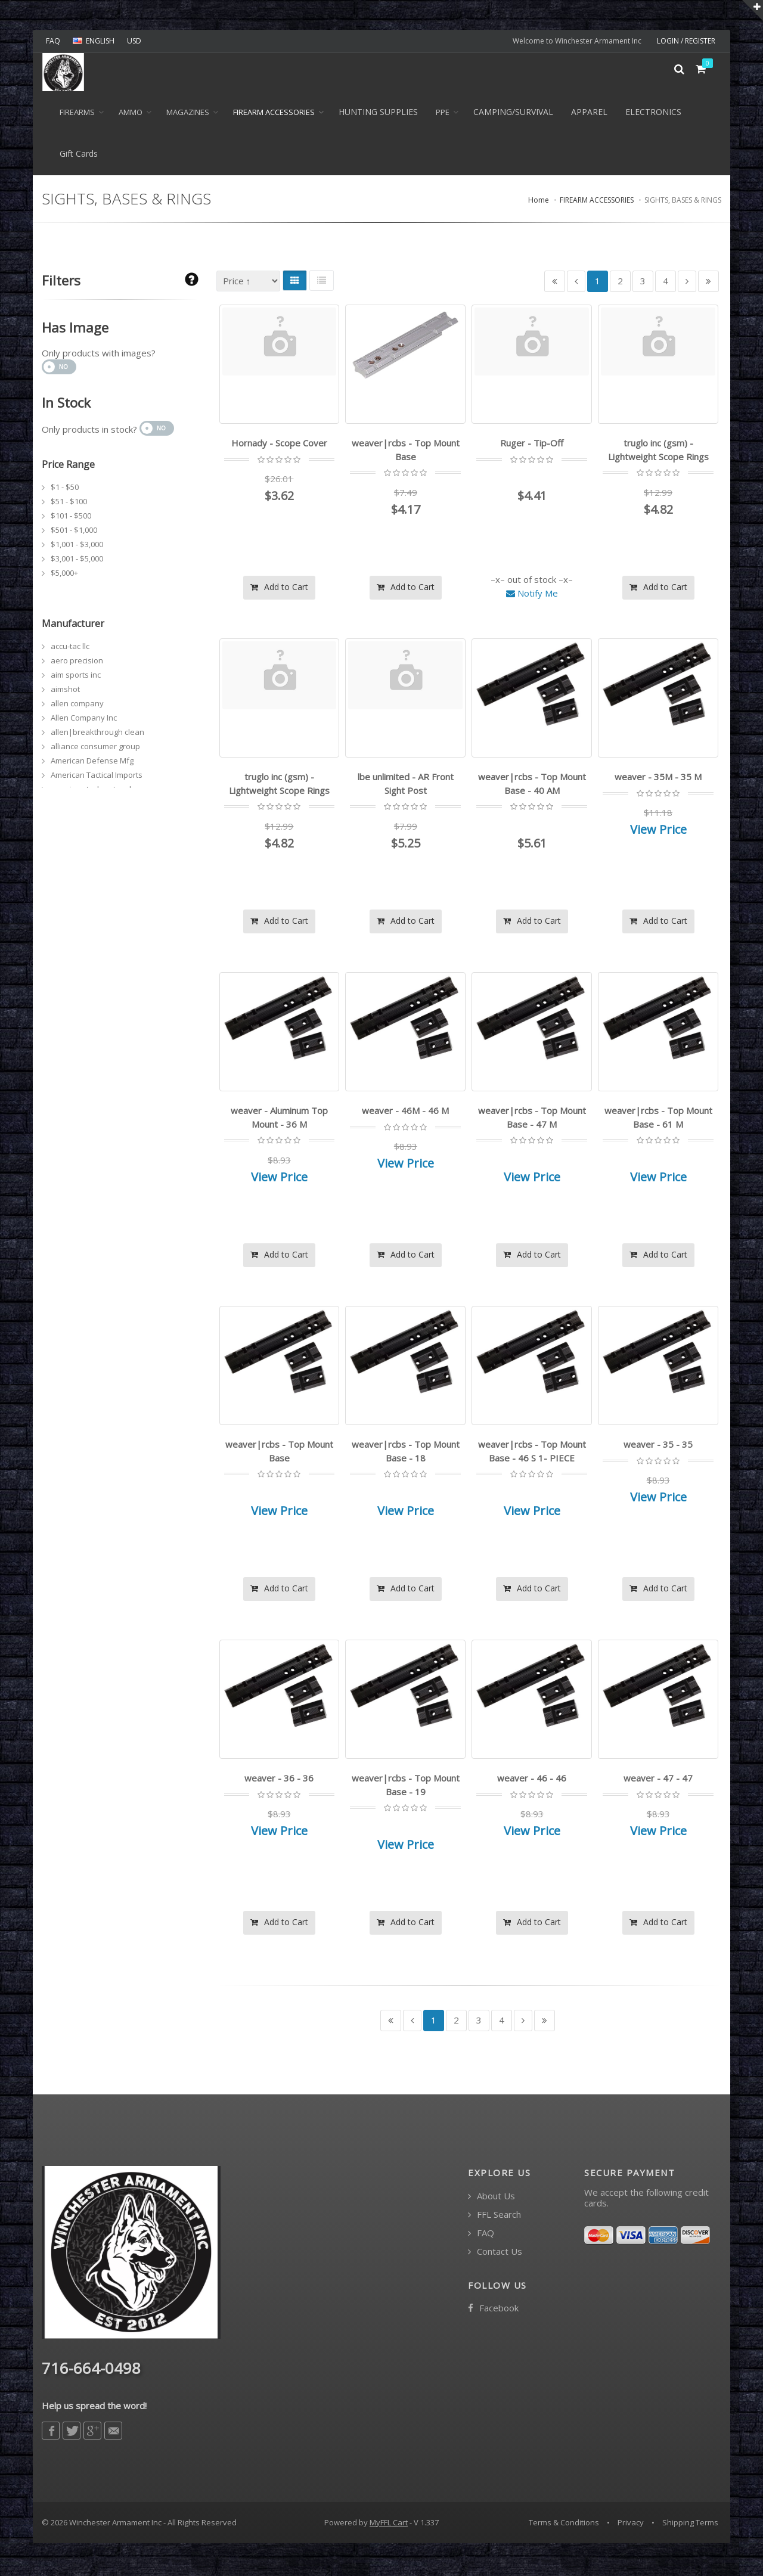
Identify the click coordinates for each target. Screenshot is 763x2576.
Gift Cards (79, 157)
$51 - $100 (69, 504)
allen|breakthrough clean (97, 735)
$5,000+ (64, 576)
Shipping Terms (690, 2524)
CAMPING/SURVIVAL (513, 115)
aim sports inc (76, 678)
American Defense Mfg (92, 764)
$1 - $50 (65, 490)
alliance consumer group (95, 749)
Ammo (130, 115)
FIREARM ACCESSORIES (274, 115)
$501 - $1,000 (74, 533)
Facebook (493, 2310)
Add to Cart (279, 589)
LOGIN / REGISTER (686, 41)
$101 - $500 (71, 519)
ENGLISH (93, 41)
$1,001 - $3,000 (77, 547)
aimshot (65, 692)
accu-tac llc (70, 649)
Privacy (631, 2524)
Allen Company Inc (84, 721)
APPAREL (589, 115)
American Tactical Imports (96, 778)
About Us (491, 2198)
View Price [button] (658, 832)
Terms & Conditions (564, 2524)
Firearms (77, 115)
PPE (442, 115)
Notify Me (532, 595)
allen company (77, 707)
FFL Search (494, 2217)
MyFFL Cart (389, 2524)
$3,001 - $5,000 (77, 562)
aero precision (77, 664)
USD (134, 41)
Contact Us (495, 2254)
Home (538, 203)
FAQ (53, 41)
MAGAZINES (187, 115)
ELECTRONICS (653, 115)
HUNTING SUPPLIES (378, 115)
